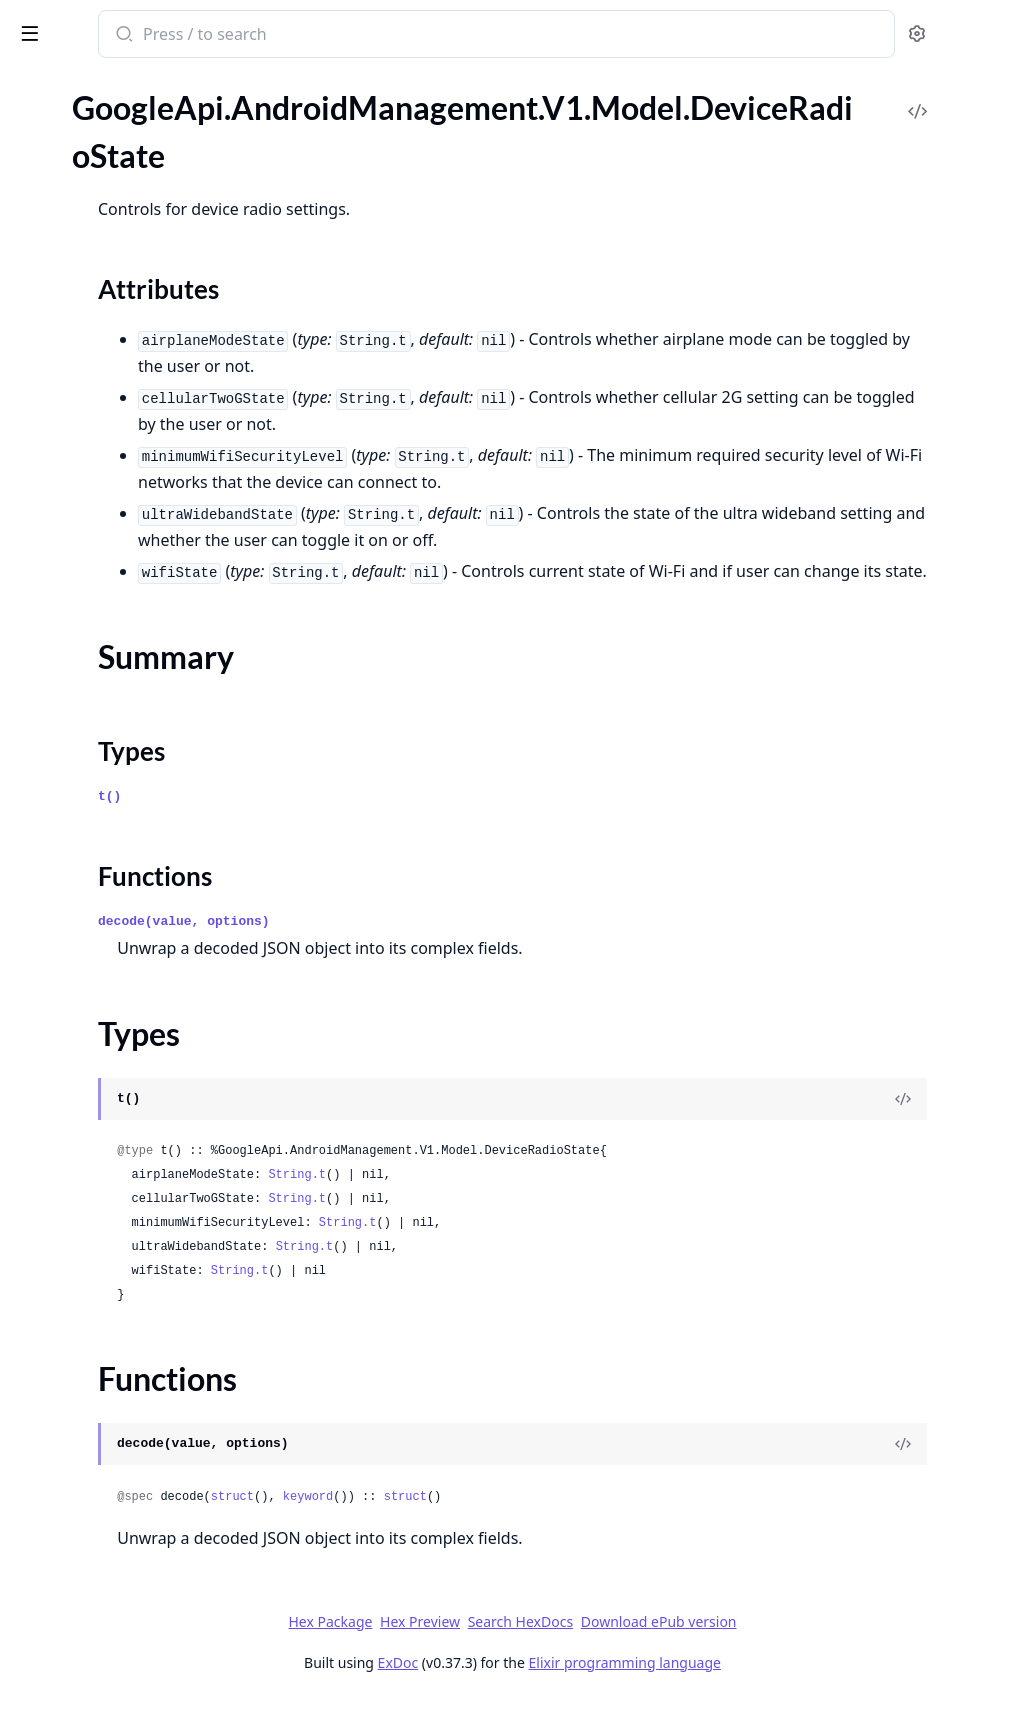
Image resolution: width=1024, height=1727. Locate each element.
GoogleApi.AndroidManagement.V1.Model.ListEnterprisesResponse (142, 1242)
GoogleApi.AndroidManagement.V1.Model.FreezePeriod (142, 702)
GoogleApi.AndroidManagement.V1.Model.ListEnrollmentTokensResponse (142, 1215)
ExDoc (547, 1689)
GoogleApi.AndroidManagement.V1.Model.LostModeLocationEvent (142, 1485)
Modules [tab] (120, 109)
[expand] (280, 131)
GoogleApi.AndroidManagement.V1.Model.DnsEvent (142, 405)
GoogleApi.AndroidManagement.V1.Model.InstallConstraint (142, 864)
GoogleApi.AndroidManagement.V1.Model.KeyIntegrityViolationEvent (142, 999)
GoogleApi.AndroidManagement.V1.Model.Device (142, 127)
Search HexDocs (669, 1649)
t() (371, 823)
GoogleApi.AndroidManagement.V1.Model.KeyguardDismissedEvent (142, 1080)
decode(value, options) (446, 948)
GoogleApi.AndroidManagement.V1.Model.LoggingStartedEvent (142, 1431)
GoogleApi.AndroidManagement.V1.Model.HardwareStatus (142, 837)
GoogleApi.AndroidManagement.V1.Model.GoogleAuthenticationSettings (142, 783)
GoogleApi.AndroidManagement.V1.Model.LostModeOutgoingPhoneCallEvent (142, 1512)
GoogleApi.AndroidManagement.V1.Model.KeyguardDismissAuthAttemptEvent (142, 1053)
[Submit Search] (384, 36)
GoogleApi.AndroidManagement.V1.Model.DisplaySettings (142, 378)
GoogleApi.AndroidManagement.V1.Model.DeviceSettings (142, 324)
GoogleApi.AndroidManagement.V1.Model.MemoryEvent (142, 1674)
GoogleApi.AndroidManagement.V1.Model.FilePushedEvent (142, 675)
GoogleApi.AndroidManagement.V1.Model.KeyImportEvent (142, 972)
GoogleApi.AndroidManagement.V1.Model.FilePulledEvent (142, 648)
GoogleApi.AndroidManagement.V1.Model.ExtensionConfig (142, 594)
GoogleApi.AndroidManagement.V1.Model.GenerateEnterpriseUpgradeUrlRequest (142, 729)
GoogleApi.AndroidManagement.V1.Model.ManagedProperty (142, 1566)
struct (494, 1524)
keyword (570, 1524)
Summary (67, 240)
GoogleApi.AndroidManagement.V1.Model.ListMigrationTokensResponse (142, 1269)
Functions (69, 288)
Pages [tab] (36, 109)
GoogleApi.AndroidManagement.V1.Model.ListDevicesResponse (142, 1188)
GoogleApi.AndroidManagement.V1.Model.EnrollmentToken (142, 513)
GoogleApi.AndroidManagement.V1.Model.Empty (142, 459)
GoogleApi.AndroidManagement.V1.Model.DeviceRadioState (142, 181)
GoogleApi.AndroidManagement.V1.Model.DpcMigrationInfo (142, 432)
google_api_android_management (150, 36)
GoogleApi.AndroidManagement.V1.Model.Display (142, 351)
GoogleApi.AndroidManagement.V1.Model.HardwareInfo (142, 810)
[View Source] (940, 1126)
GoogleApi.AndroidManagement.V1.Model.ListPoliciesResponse (142, 1323)
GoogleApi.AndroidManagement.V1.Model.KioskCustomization (142, 1134)
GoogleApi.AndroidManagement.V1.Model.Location (142, 1377)
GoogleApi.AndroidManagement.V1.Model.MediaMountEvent (142, 1620)
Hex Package (480, 1648)
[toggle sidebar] (274, 32)
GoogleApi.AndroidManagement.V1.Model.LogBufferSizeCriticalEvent (142, 1404)
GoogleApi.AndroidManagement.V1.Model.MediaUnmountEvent (142, 1647)
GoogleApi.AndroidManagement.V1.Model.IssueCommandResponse (142, 891)
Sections (64, 216)
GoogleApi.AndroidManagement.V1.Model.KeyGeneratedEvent (142, 945)
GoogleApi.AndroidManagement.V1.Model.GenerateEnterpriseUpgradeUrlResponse (142, 756)
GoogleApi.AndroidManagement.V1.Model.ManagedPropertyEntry (142, 1593)
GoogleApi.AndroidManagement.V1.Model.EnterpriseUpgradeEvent (142, 567)
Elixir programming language (774, 1689)
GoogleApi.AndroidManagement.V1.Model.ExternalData (142, 621)
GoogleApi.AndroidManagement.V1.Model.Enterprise (142, 540)
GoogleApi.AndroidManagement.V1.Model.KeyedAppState (142, 1026)
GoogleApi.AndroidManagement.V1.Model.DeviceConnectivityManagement (142, 154)
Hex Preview (570, 1648)
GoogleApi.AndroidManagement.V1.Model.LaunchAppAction (142, 1161)
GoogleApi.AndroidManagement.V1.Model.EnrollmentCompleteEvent (142, 486)
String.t (559, 1202)
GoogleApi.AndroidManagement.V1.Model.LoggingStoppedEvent (142, 1458)
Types (55, 264)
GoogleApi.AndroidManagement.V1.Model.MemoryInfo (142, 1701)
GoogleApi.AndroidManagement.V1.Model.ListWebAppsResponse (142, 1350)
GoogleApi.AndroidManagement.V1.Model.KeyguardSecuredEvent (142, 1107)
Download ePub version (808, 1648)
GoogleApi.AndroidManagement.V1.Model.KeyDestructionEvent (142, 918)
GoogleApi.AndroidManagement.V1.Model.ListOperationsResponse (142, 1296)
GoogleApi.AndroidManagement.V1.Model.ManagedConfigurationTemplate (142, 1539)
